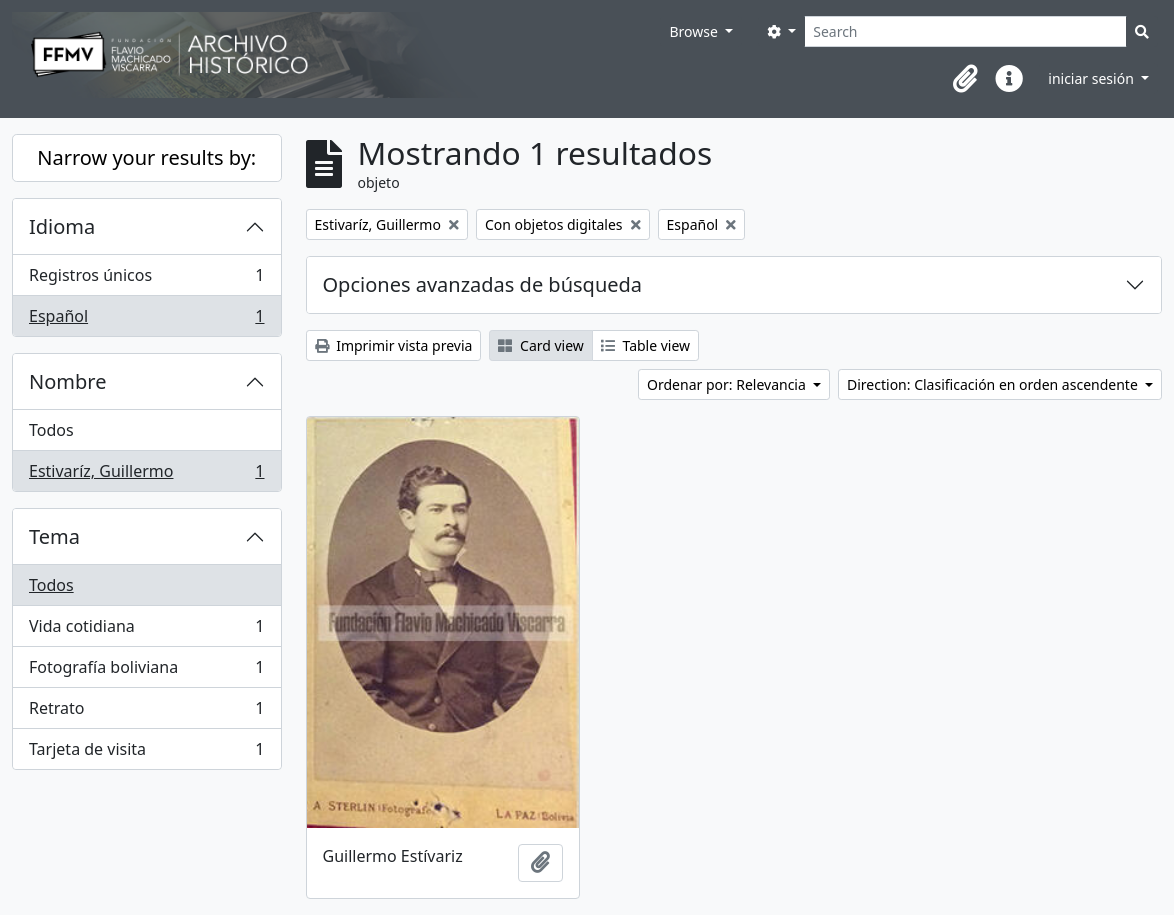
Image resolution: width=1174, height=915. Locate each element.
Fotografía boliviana (146, 671)
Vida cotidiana (146, 630)
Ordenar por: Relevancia (728, 384)
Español (146, 320)
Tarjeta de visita (146, 753)
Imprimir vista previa (394, 345)
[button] (965, 79)
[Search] (965, 31)
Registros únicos (146, 279)
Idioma (62, 226)
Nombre (67, 381)
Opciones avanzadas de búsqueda (483, 284)
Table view (645, 345)
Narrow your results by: (146, 157)
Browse (695, 31)
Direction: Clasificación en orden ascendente (994, 384)
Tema (54, 536)
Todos (51, 430)
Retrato (146, 712)
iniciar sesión (1092, 78)
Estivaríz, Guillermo (146, 475)
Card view (540, 345)
